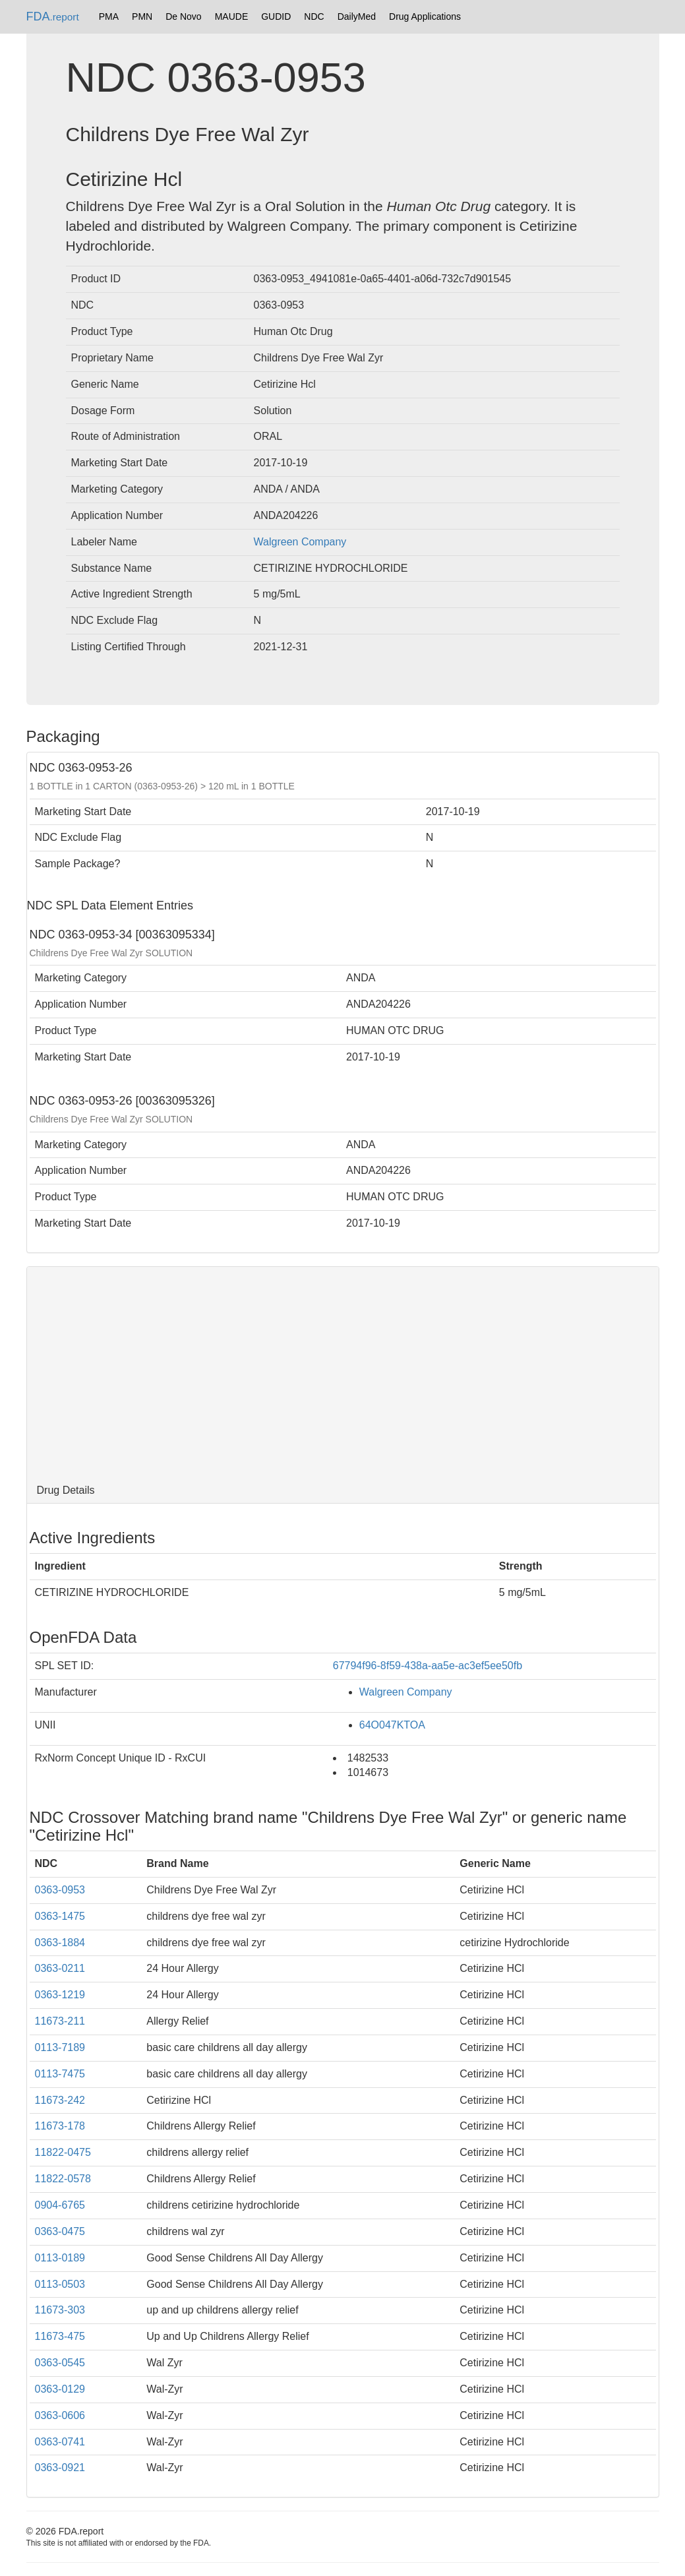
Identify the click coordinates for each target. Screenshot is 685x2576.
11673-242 (60, 2100)
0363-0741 (60, 2441)
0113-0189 (60, 2257)
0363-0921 (60, 2467)
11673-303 (60, 2309)
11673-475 (60, 2336)
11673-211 (60, 2021)
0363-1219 (60, 1994)
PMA (109, 16)
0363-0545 (60, 2362)
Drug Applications (425, 16)
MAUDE (232, 16)
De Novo (183, 16)
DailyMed (357, 16)
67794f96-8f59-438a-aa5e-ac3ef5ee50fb (427, 1665)
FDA (52, 16)
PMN (142, 16)
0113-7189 (60, 2047)
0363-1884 (60, 1942)
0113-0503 (60, 2284)
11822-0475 (63, 2152)
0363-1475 (60, 1916)
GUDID (276, 16)
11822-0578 (63, 2178)
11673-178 (60, 2125)
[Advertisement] (343, 1372)
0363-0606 (60, 2415)
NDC (314, 16)
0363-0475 (60, 2231)
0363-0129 (60, 2389)
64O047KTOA (392, 1725)
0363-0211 (60, 1968)
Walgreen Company (300, 541)
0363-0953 (60, 1889)
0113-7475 (60, 2073)
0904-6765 (60, 2205)
